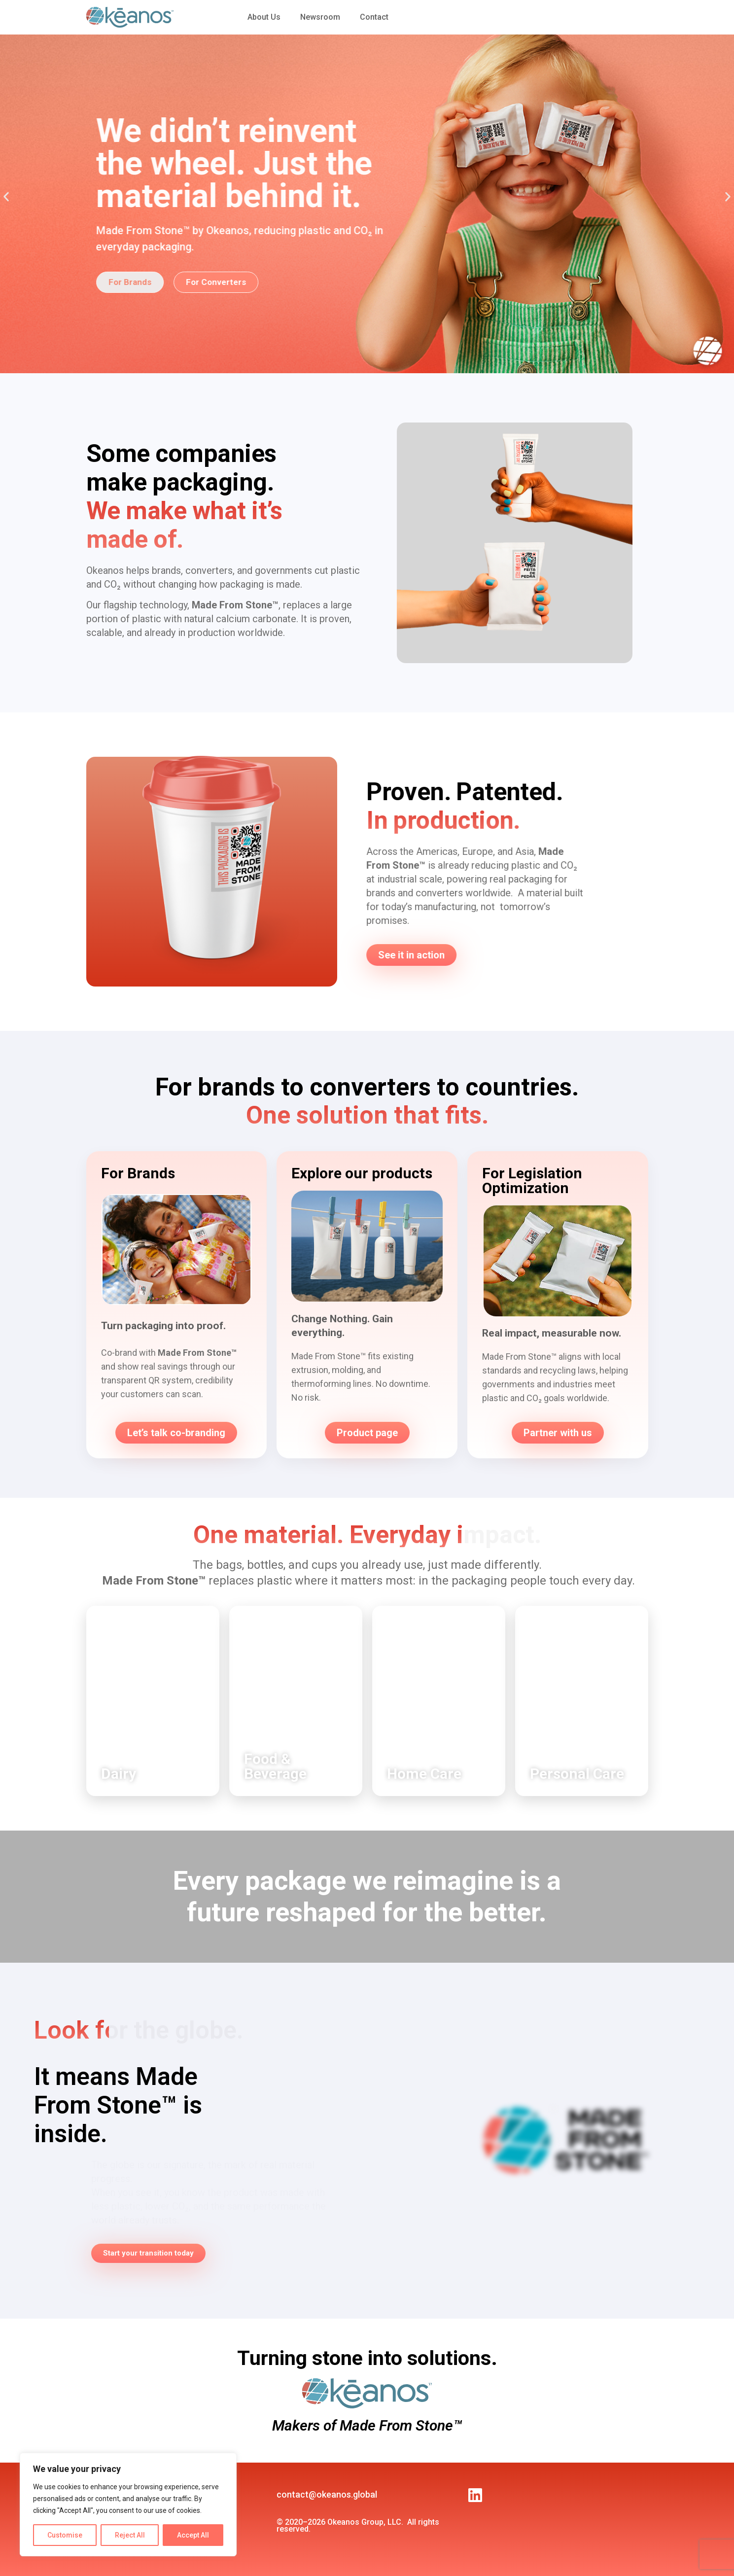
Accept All (193, 2535)
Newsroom (320, 17)
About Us (263, 17)
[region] (128, 2504)
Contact (374, 17)
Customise (64, 2535)
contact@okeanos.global (327, 2494)
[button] (6, 196)
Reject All (130, 2535)
